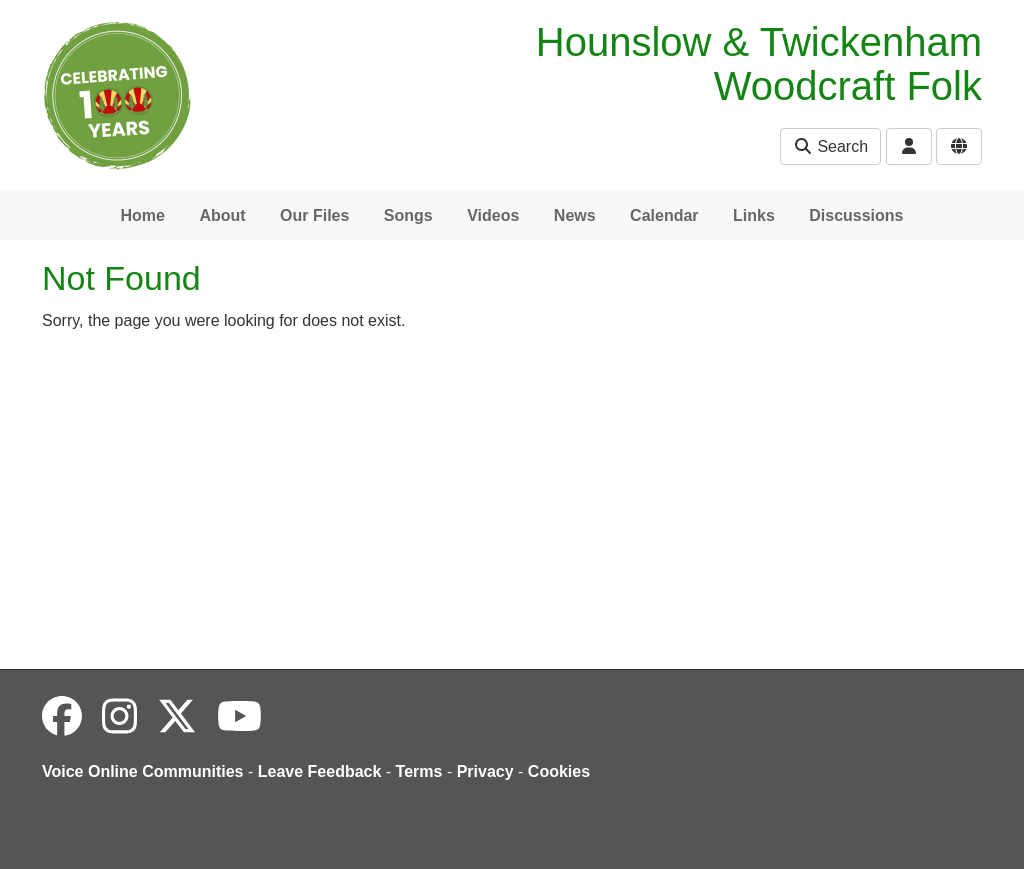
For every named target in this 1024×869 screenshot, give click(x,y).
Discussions (856, 215)
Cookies (559, 771)
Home (142, 215)
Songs (408, 215)
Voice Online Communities (143, 771)
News (575, 215)
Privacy (485, 771)
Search (830, 146)
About (222, 215)
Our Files (314, 215)
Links (754, 215)
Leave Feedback (320, 771)
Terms (419, 771)
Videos (493, 215)
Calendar (664, 215)
